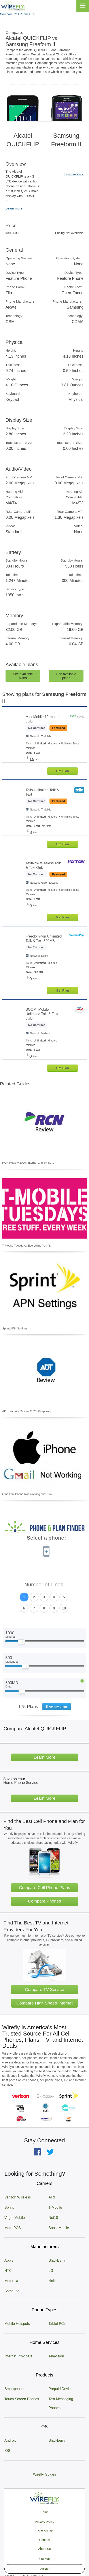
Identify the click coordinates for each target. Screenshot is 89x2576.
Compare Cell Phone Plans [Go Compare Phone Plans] (44, 1887)
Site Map (44, 2558)
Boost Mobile (59, 2228)
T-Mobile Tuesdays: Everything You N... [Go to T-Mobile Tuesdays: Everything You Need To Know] (27, 1245)
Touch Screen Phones (21, 2399)
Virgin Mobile (14, 2218)
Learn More (44, 1757)
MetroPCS (12, 2228)
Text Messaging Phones (61, 2403)
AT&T (53, 2197)
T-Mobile (55, 2207)
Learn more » (15, 208)
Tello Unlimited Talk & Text (42, 792)
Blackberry (57, 2440)
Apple (8, 2260)
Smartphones (14, 2389)
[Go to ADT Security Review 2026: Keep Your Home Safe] (44, 1374)
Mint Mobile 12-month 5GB (43, 719)
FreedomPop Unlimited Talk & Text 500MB (44, 938)
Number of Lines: (44, 1584)
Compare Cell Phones (15, 14)
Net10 (53, 2218)
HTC (8, 2271)
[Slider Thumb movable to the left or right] (21, 1642)
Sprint (9, 2207)
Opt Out (44, 2568)
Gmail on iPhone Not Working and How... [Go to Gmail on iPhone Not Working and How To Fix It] (28, 1494)
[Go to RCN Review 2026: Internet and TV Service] (44, 1125)
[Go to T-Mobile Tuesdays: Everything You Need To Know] (44, 1208)
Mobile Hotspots (17, 2323)
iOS (7, 2451)
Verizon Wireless (17, 2197)
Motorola (11, 2281)
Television (56, 2356)
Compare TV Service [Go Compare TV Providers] (44, 1989)
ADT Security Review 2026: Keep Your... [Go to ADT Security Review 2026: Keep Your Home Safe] (27, 1411)
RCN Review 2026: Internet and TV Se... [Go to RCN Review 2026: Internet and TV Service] (28, 1162)
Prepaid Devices (61, 2389)
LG (51, 2271)
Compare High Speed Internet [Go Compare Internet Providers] (44, 2003)
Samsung (11, 2291)
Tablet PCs (57, 2323)
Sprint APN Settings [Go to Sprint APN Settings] (14, 1328)
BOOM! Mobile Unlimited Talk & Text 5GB (42, 1014)
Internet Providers (18, 2356)
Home (44, 2512)
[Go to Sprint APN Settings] (44, 1291)
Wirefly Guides (44, 2474)
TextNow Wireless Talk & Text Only (43, 865)
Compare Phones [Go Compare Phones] (44, 1901)
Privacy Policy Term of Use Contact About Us (44, 2535)
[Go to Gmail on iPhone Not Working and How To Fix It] (44, 1457)
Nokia (53, 2281)
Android (10, 2440)
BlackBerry (57, 2260)
